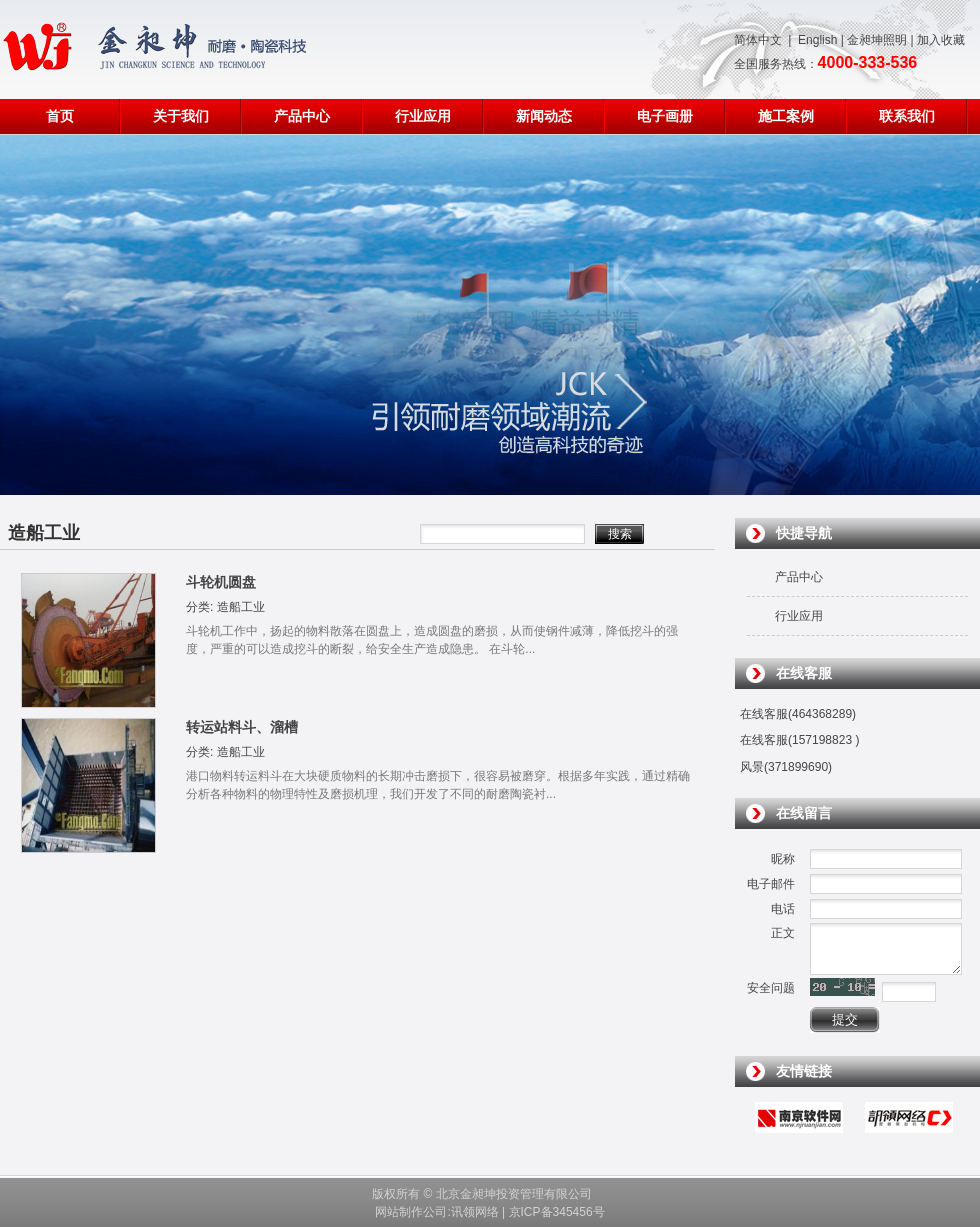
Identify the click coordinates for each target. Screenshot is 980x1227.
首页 (60, 116)
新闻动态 (544, 116)
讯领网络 (475, 1212)
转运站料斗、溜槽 (242, 727)
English (817, 40)
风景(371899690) (786, 767)
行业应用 (423, 116)
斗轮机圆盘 (221, 582)
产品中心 (302, 116)
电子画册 (665, 116)
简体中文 (758, 40)
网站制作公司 (411, 1212)
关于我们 (181, 116)
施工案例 (786, 116)
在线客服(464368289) (798, 714)
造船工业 (241, 607)
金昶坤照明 (877, 40)
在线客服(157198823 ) (799, 740)
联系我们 (907, 116)
